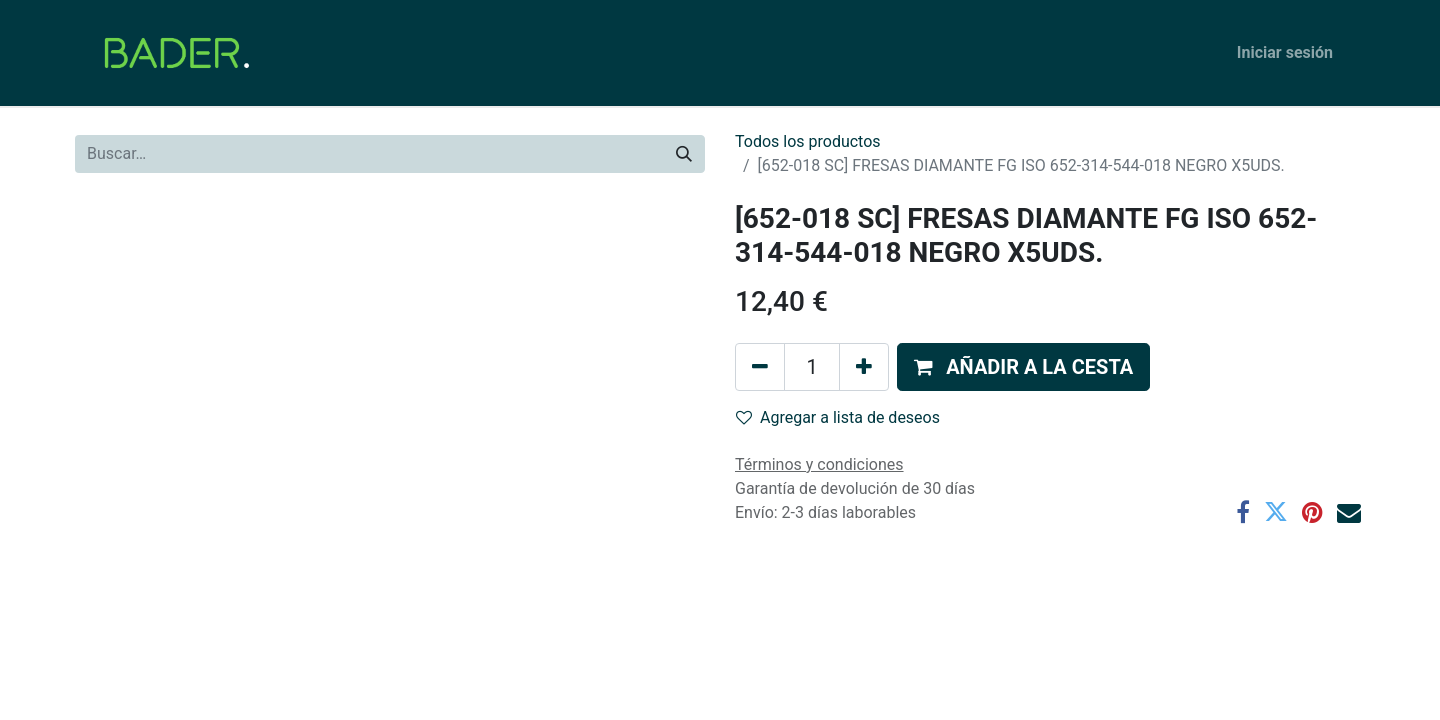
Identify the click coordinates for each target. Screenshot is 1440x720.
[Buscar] (684, 154)
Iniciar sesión (1285, 52)
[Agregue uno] (864, 367)
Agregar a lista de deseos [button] (838, 417)
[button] (1023, 367)
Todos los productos (808, 141)
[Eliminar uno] (760, 367)
